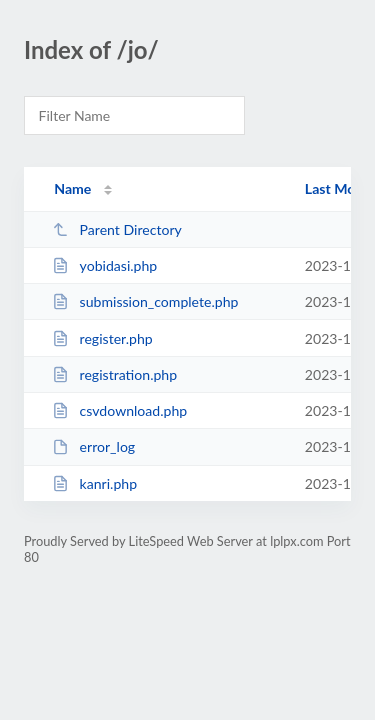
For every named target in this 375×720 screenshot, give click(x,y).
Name (72, 188)
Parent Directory (117, 229)
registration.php (114, 374)
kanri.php (94, 483)
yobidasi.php (104, 265)
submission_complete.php (145, 301)
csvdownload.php (119, 410)
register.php (102, 338)
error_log (93, 446)
